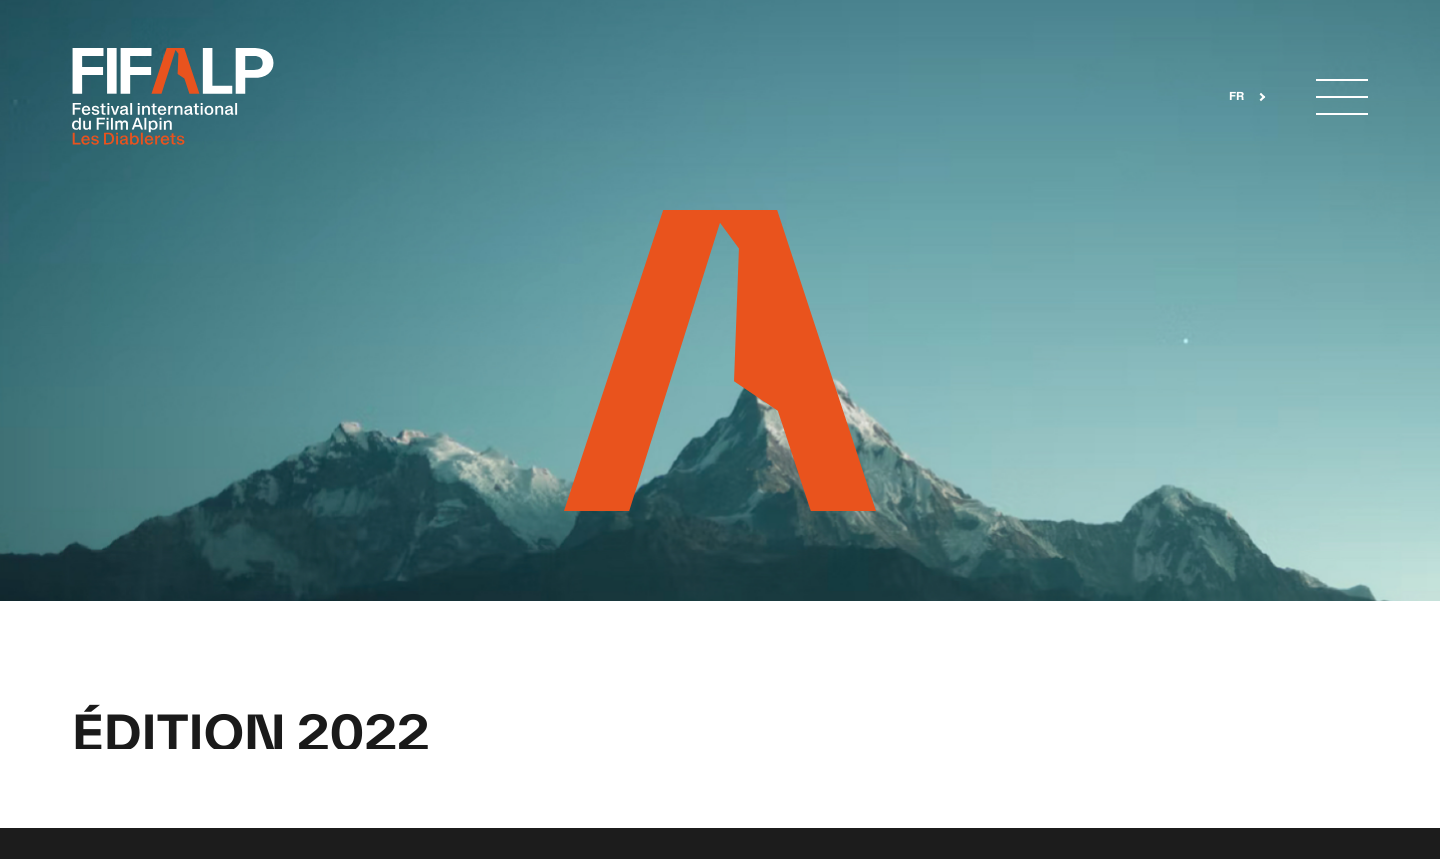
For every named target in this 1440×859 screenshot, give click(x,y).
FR (1236, 97)
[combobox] (1241, 97)
